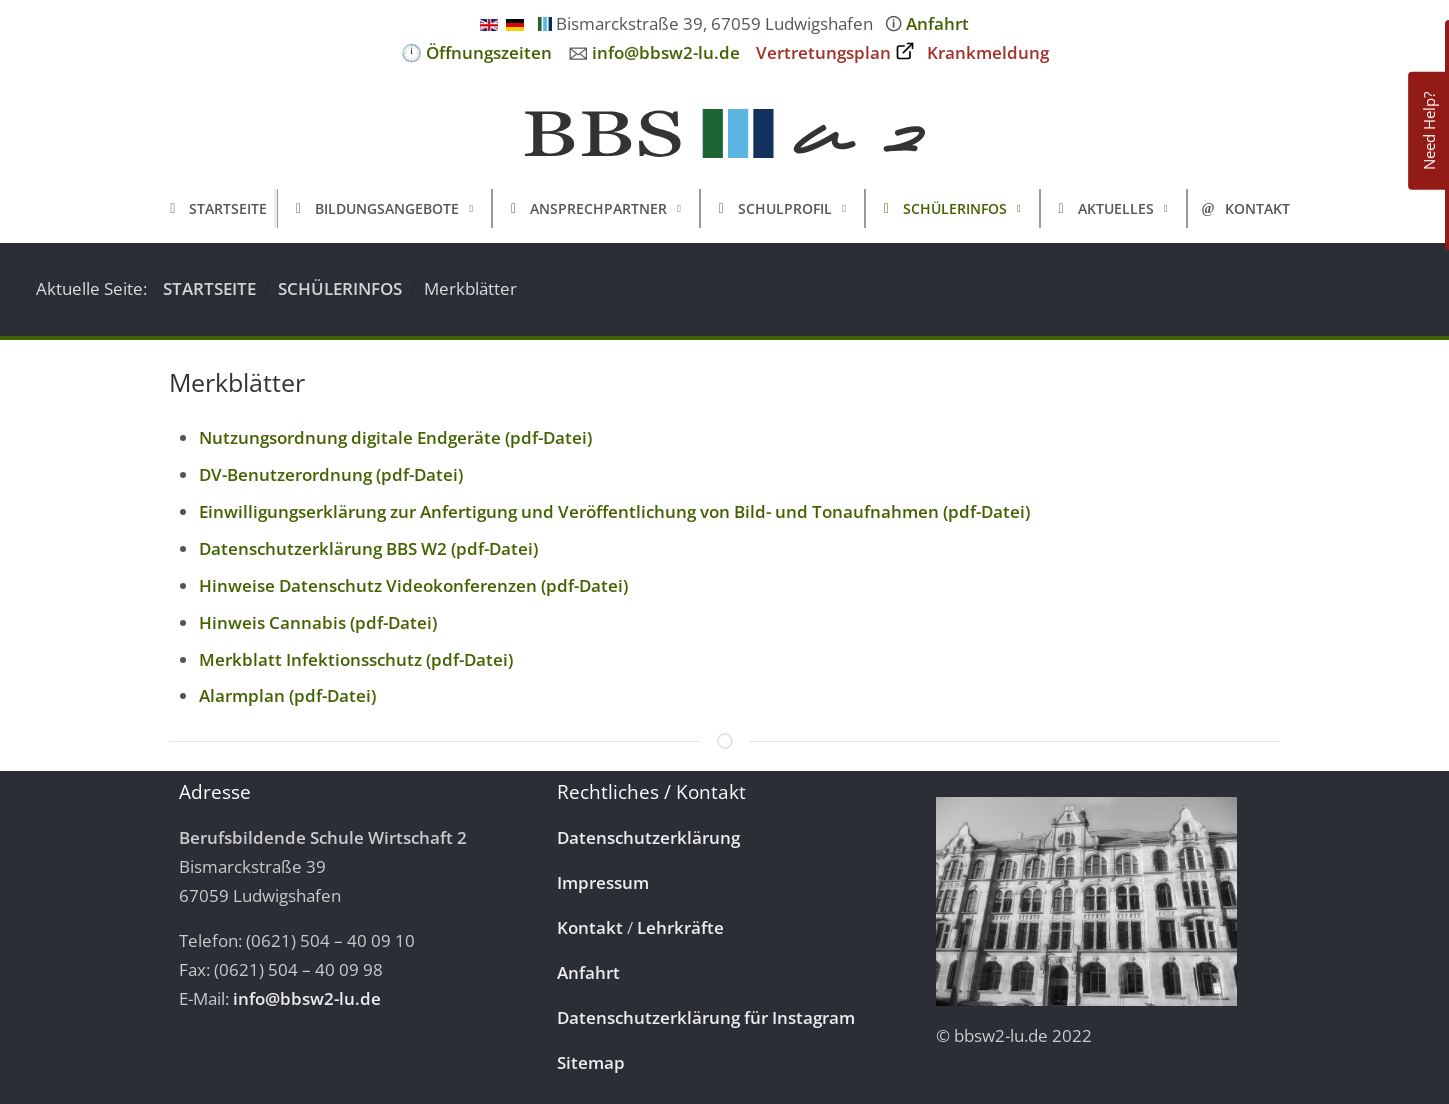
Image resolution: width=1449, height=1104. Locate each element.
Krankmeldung (988, 52)
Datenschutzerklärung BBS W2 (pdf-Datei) (368, 548)
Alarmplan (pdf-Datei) (287, 695)
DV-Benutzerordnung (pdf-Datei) (331, 474)
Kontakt (590, 927)
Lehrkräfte (680, 927)
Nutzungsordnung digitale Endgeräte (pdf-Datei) (395, 437)
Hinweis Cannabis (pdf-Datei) (318, 622)
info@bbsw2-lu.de (666, 52)
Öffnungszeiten (489, 52)
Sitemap (591, 1062)
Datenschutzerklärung (648, 837)
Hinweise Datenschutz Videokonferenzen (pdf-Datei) (413, 585)
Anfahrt (937, 23)
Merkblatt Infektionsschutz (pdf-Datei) (356, 659)
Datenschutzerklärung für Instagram (706, 1017)
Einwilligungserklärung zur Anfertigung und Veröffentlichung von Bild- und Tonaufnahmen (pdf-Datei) (614, 511)
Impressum (603, 882)
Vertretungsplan (823, 52)
